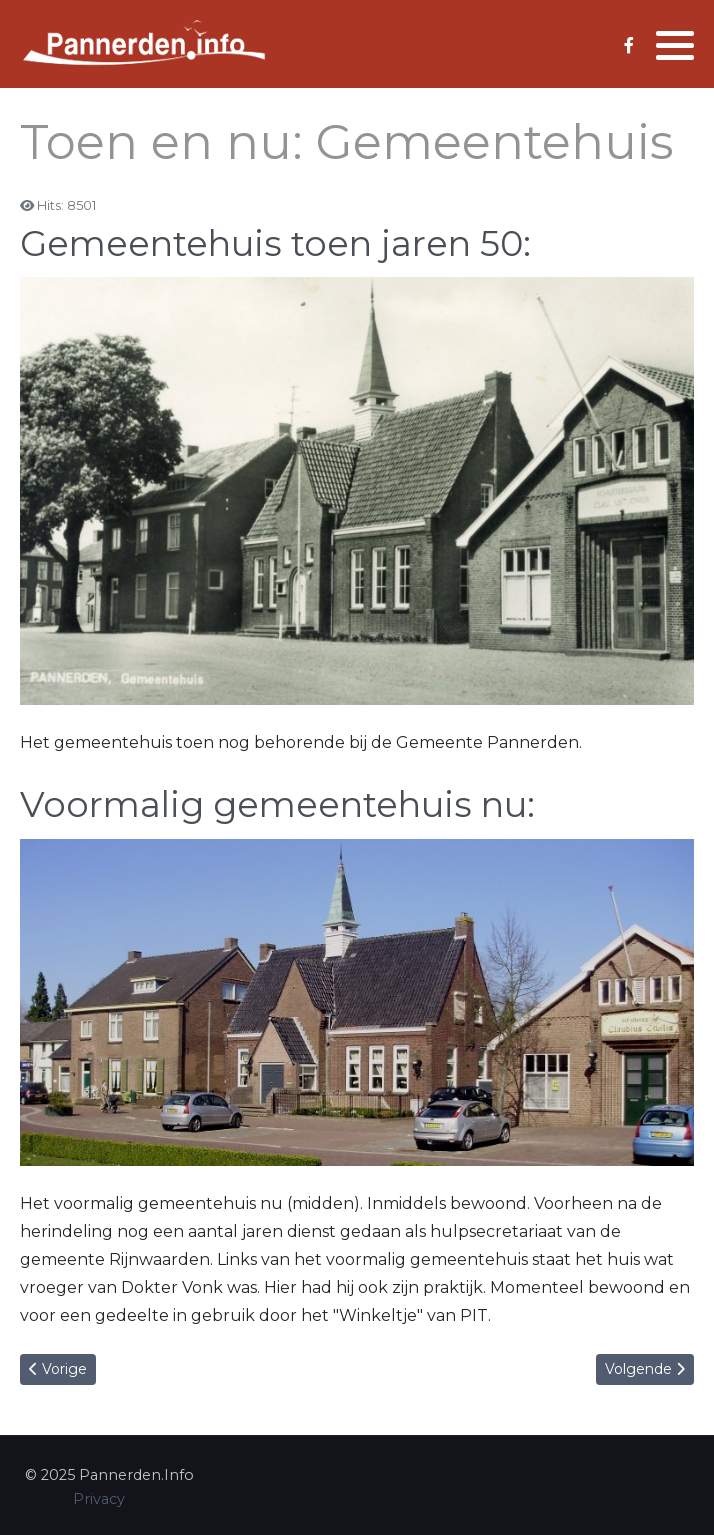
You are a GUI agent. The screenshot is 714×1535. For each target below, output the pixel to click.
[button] (675, 45)
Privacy (99, 1499)
